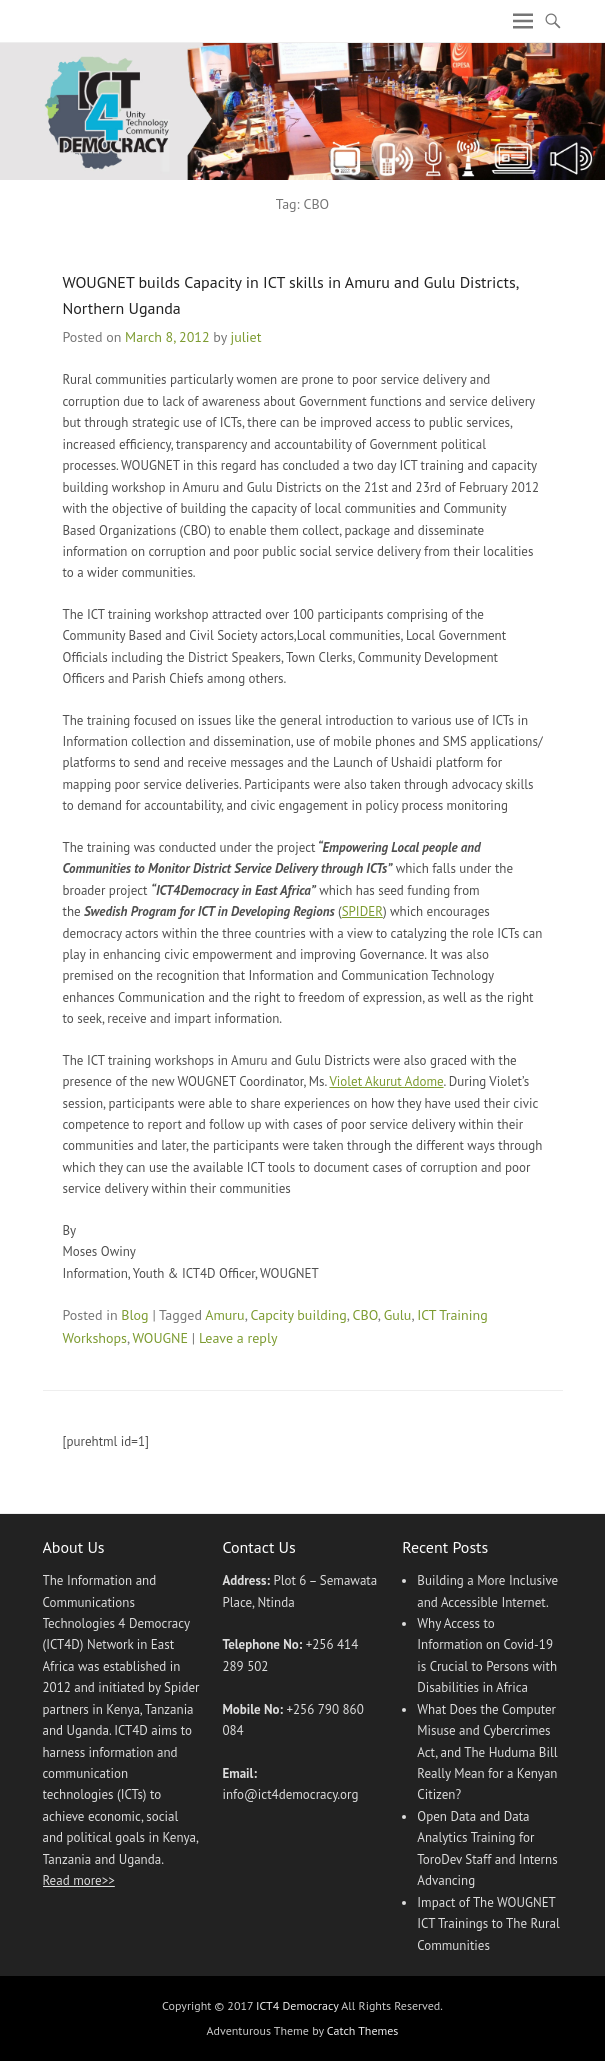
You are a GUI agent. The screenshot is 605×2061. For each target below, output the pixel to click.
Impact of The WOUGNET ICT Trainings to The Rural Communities (488, 1924)
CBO (365, 1315)
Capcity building (298, 1315)
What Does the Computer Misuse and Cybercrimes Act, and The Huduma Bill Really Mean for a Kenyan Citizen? (487, 1752)
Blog (134, 1315)
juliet (245, 337)
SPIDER (362, 911)
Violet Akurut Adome (386, 1081)
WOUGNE (161, 1338)
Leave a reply (238, 1338)
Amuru (224, 1315)
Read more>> (79, 1880)
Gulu (398, 1315)
